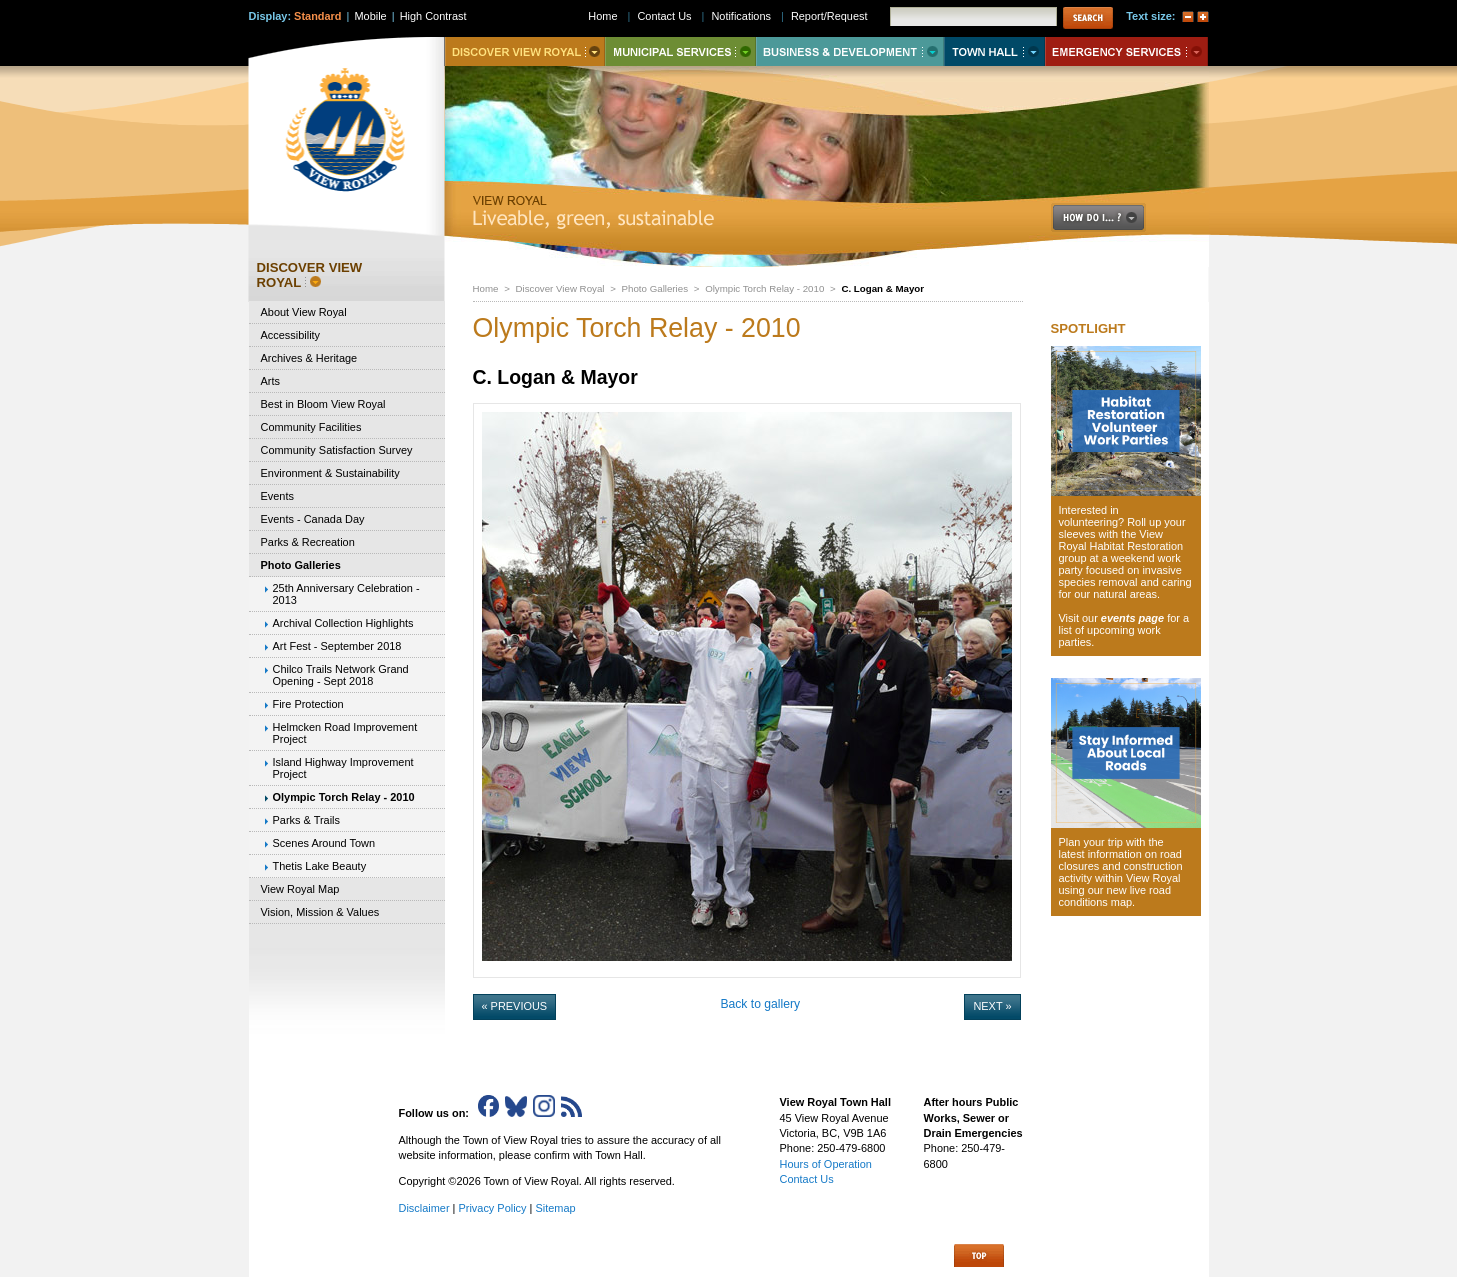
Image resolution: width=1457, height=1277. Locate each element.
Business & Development (850, 51)
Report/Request (829, 16)
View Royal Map (300, 889)
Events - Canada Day (313, 519)
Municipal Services (680, 51)
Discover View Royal (560, 288)
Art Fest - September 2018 (337, 646)
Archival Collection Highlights (343, 623)
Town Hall (994, 51)
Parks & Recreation (308, 542)
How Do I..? (1110, 217)
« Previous (515, 1006)
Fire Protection (308, 704)
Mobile (370, 16)
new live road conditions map (1115, 896)
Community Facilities (311, 427)
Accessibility (291, 335)
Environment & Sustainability (330, 473)
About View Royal (304, 312)
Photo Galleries (655, 288)
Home (486, 288)
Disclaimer (424, 1208)
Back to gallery (760, 1004)
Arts (270, 381)
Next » (992, 1006)
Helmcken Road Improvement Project (345, 733)
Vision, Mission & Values (320, 912)
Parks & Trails (306, 820)
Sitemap (555, 1208)
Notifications (741, 16)
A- (1188, 17)
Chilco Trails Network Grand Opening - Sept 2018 (341, 675)
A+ (1203, 17)
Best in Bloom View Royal (323, 404)
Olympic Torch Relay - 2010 (764, 288)
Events (277, 496)
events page (1132, 618)
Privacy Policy (492, 1208)
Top (979, 1255)
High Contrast (433, 16)
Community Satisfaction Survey (337, 450)
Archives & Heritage (309, 358)
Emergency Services (1126, 51)
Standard (317, 16)
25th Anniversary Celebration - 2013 (346, 594)
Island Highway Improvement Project (343, 768)
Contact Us (664, 16)
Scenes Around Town (324, 843)
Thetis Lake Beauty (320, 866)
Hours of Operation (826, 1164)
